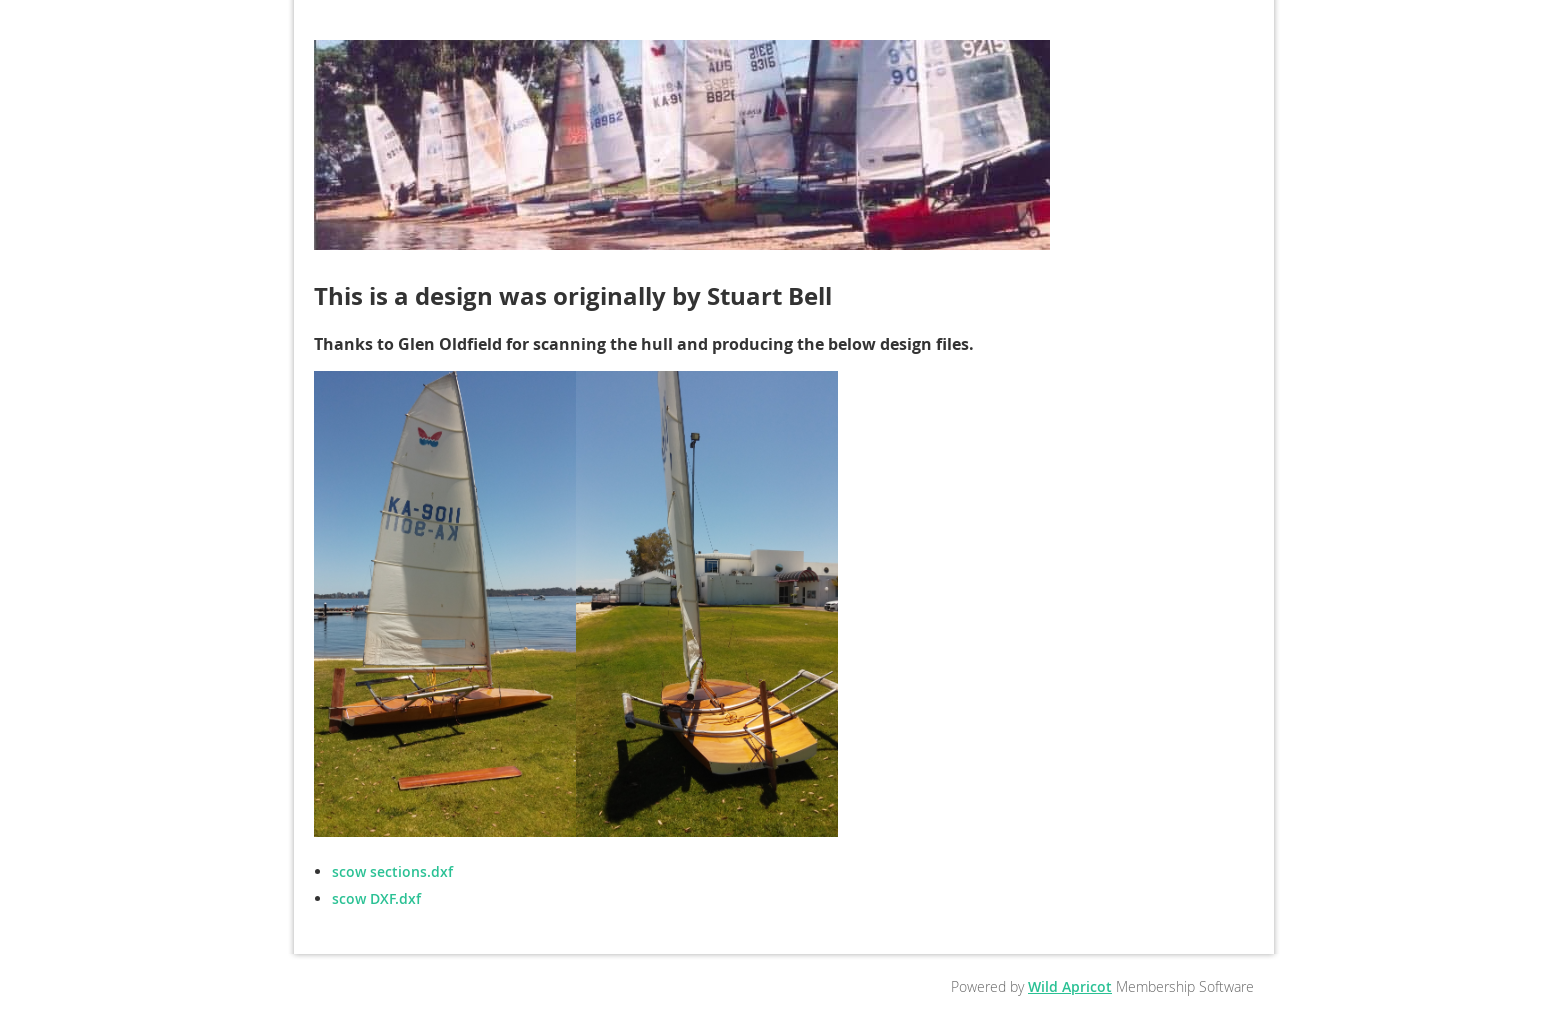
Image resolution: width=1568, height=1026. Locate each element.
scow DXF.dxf (376, 898)
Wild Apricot (1070, 986)
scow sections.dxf (392, 871)
